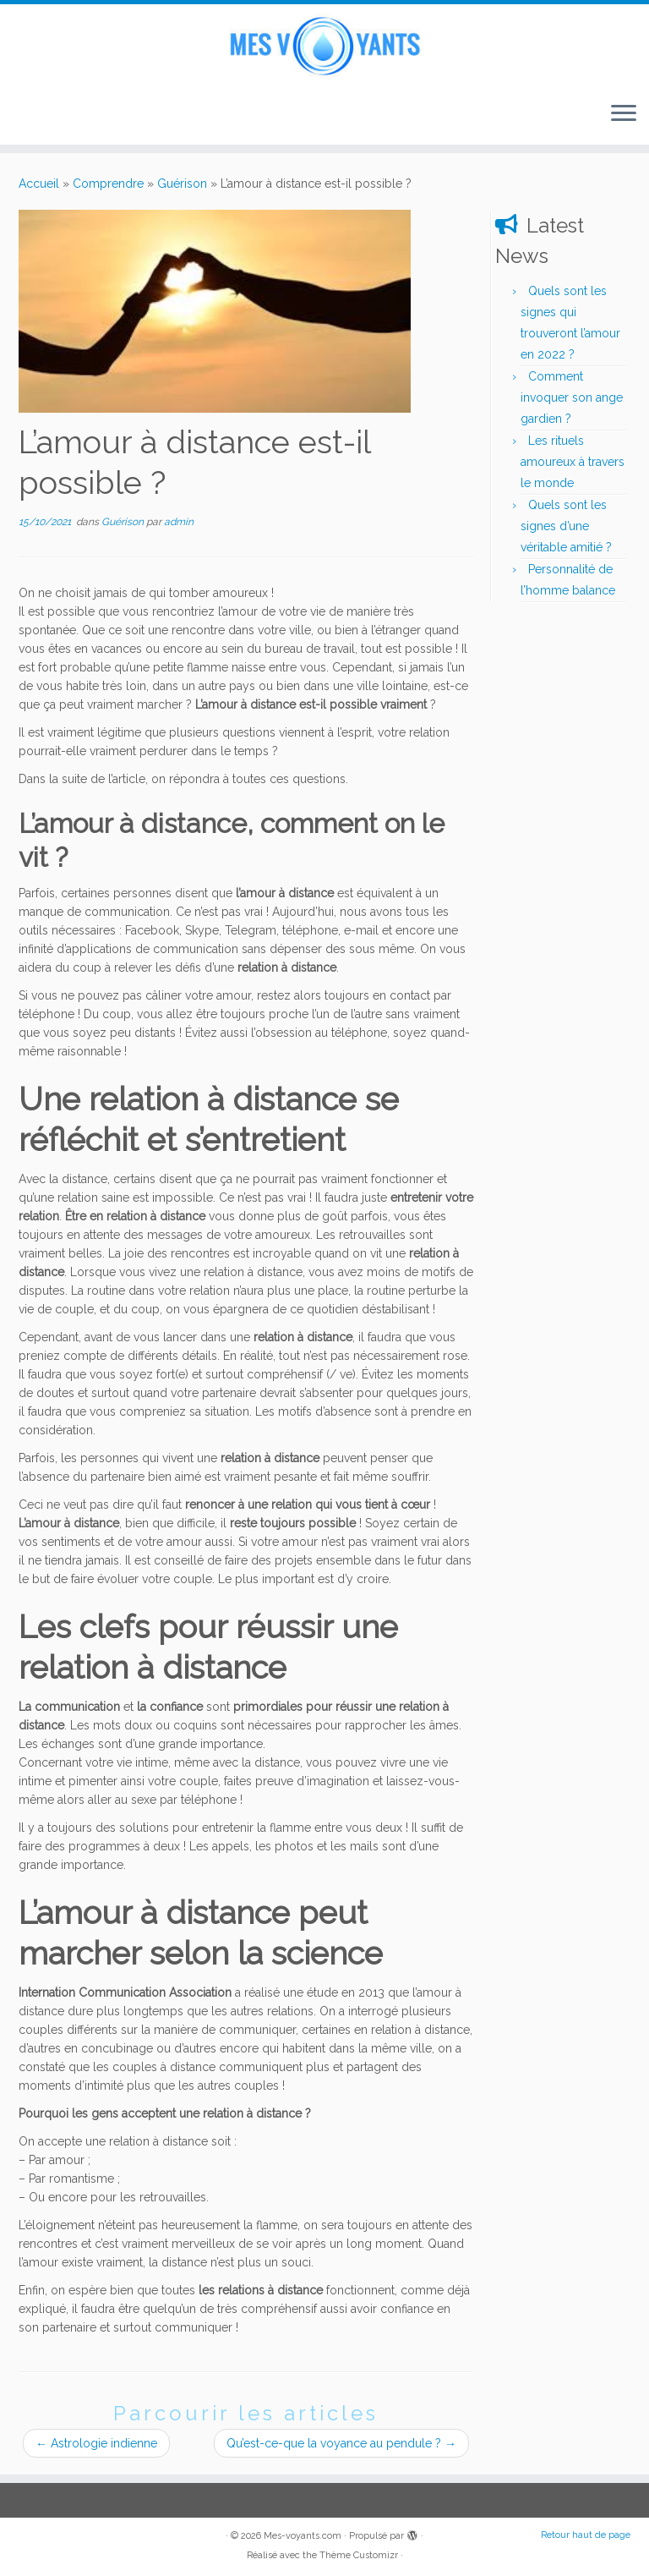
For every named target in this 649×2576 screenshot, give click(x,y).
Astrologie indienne (96, 2443)
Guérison (182, 183)
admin (179, 522)
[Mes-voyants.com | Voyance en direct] (324, 46)
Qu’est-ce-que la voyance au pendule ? (341, 2443)
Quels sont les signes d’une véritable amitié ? (566, 526)
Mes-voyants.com (302, 2535)
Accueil (39, 183)
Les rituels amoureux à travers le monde (572, 462)
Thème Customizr (358, 2555)
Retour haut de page (585, 2534)
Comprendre (108, 183)
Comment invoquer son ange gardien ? (572, 397)
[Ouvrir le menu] (623, 114)
